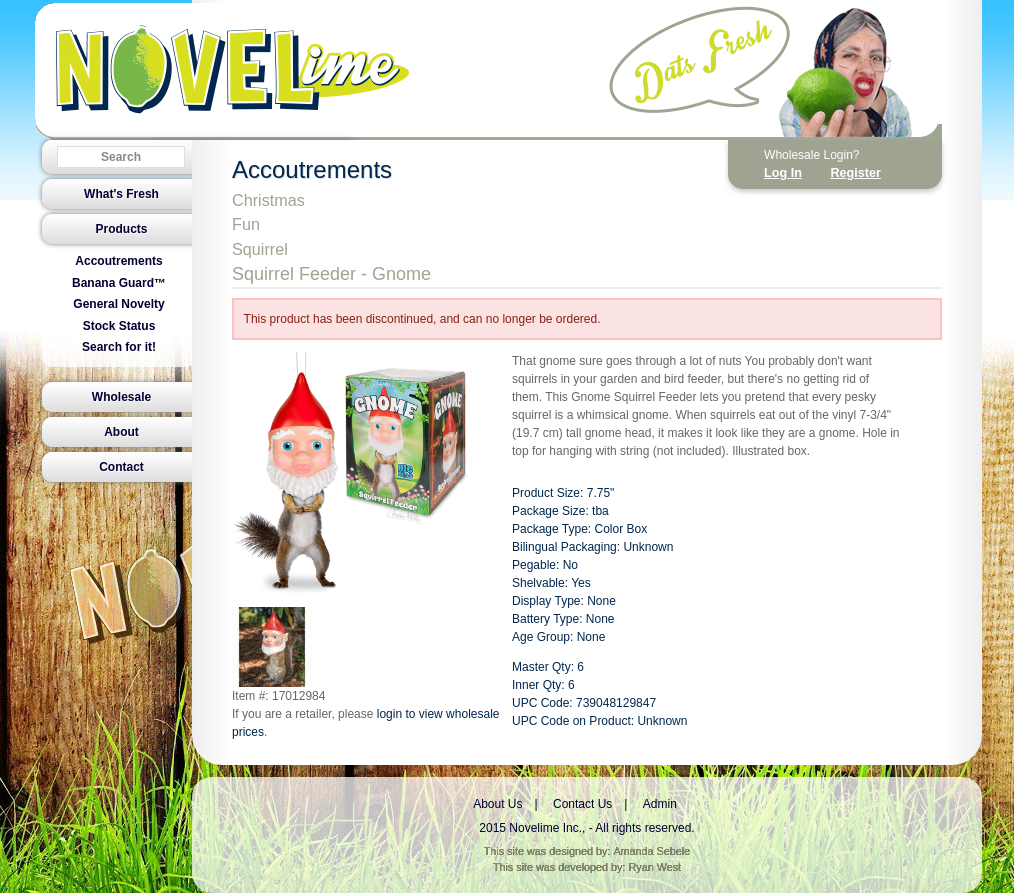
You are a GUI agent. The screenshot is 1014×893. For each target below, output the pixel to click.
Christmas (268, 200)
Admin (660, 804)
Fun (246, 224)
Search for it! (119, 347)
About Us (497, 804)
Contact (121, 467)
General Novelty (118, 304)
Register (855, 173)
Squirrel (260, 249)
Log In (783, 173)
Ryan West (655, 867)
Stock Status (119, 326)
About (121, 432)
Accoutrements (118, 261)
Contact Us (582, 804)
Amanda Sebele (651, 851)
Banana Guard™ (119, 283)
